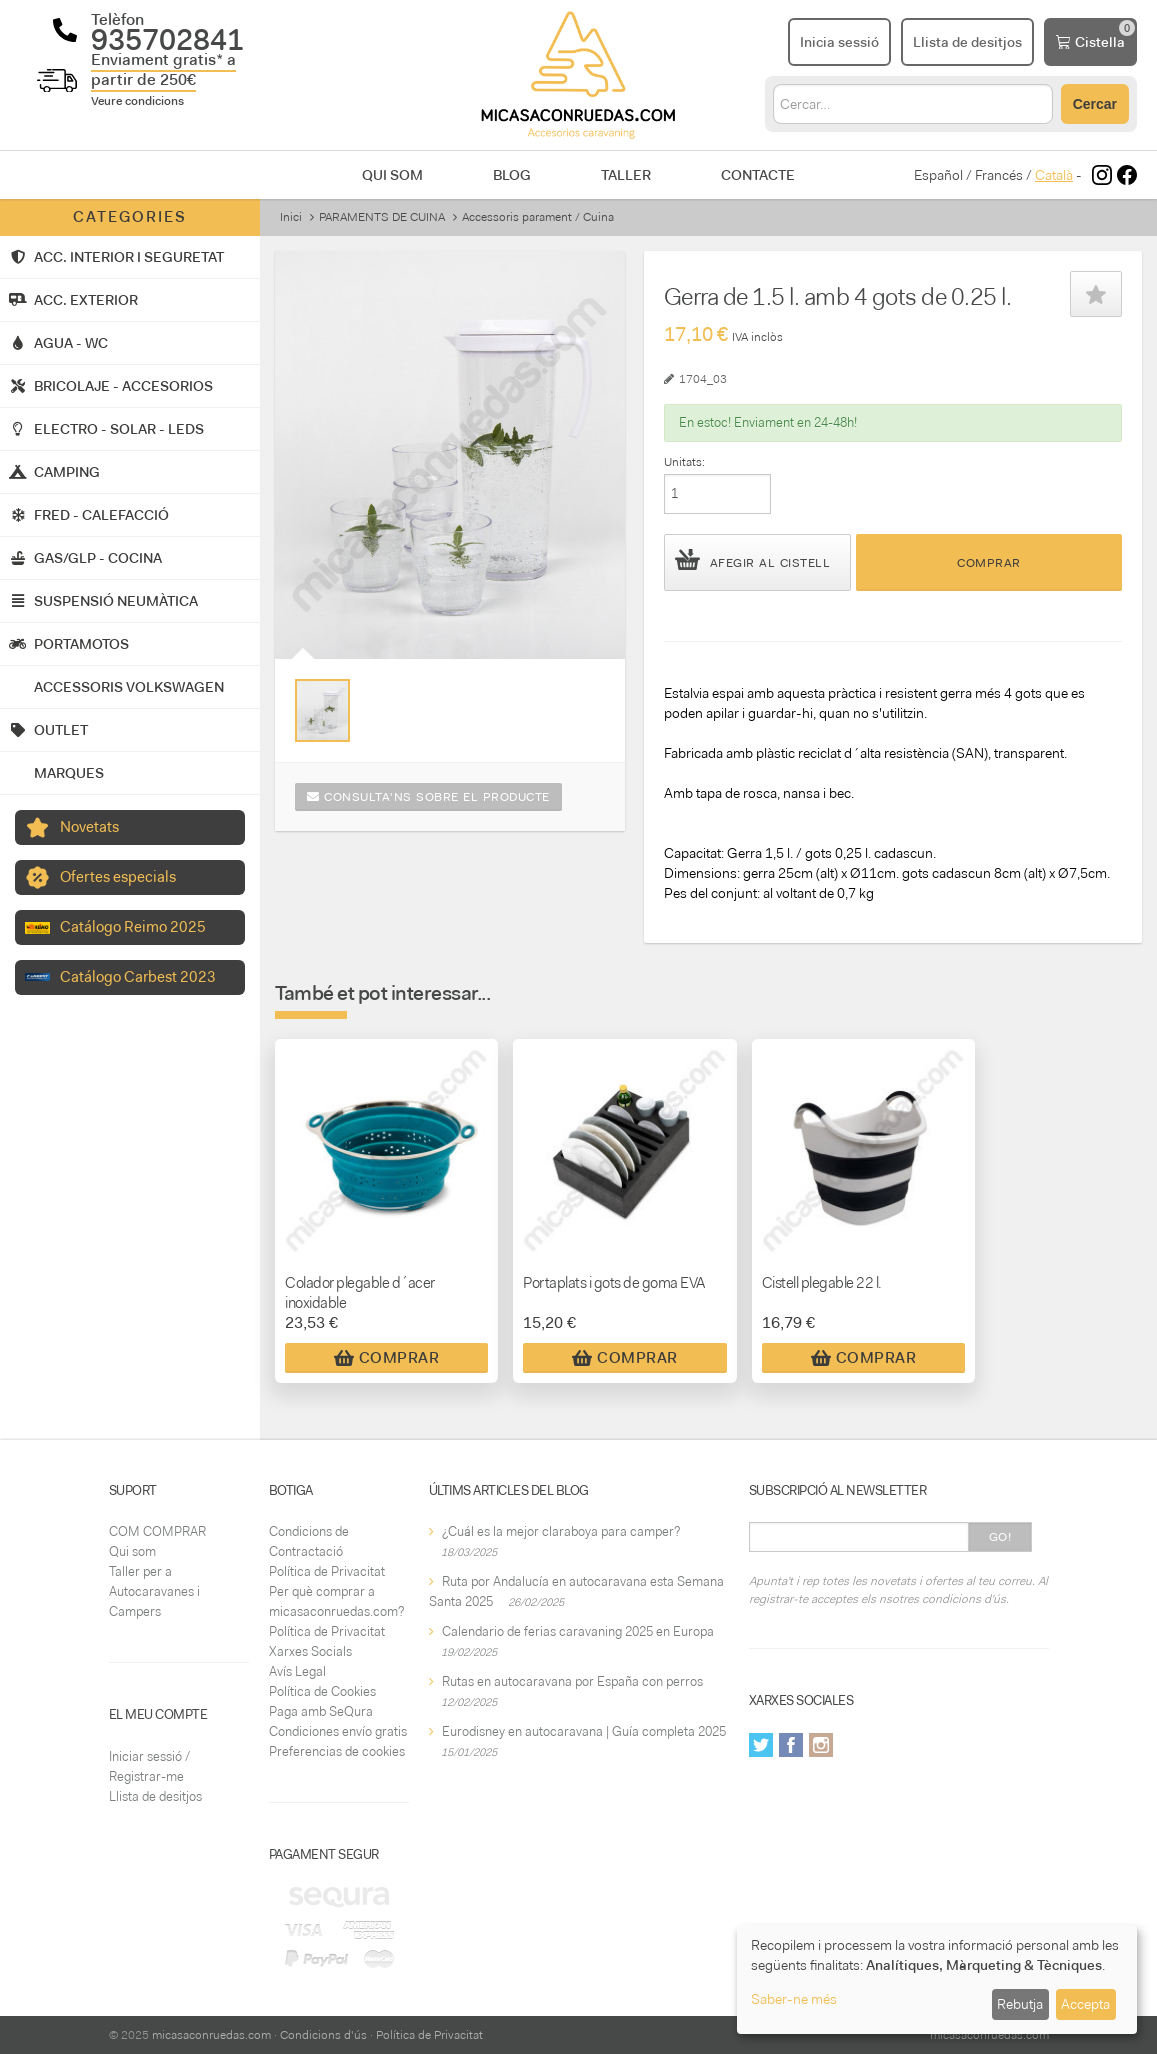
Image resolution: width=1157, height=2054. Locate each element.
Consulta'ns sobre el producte (428, 797)
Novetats (89, 827)
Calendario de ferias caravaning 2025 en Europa (578, 1631)
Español (938, 175)
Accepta (1085, 2004)
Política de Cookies (322, 1691)
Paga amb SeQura (321, 1711)
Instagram (821, 1745)
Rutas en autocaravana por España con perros (572, 1681)
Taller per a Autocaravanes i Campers (154, 1591)
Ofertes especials (118, 877)
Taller (626, 175)
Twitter (761, 1745)
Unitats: (684, 462)
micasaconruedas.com (211, 2035)
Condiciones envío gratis (338, 1731)
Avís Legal (297, 1671)
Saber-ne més (794, 1999)
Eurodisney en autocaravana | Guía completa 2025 (584, 1731)
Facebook (791, 1745)
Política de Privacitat (327, 1571)
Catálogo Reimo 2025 (133, 927)
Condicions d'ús (323, 2035)
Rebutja (1020, 2004)
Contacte (758, 175)
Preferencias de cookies (337, 1751)
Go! (1000, 1537)
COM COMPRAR (157, 1531)
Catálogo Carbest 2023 (138, 977)
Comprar (989, 563)
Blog (512, 175)
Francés (999, 175)
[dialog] (937, 1979)
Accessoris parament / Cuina (538, 217)
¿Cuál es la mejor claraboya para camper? (561, 1531)
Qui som (392, 175)
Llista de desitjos (155, 1796)
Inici (291, 217)
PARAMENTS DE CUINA (382, 217)
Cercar (1095, 104)
